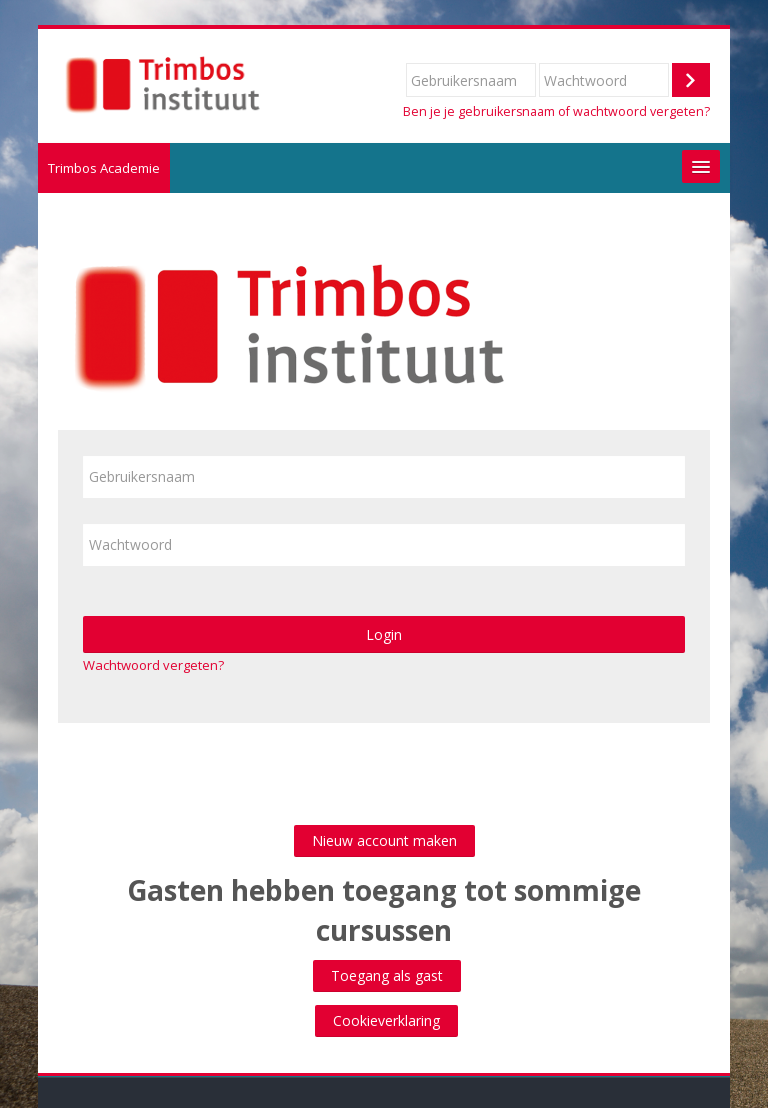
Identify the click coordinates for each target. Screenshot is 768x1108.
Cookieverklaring (386, 1020)
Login (384, 634)
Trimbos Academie (104, 168)
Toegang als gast (387, 975)
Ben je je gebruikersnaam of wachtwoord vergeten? (556, 111)
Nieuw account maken (384, 840)
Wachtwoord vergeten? (153, 665)
